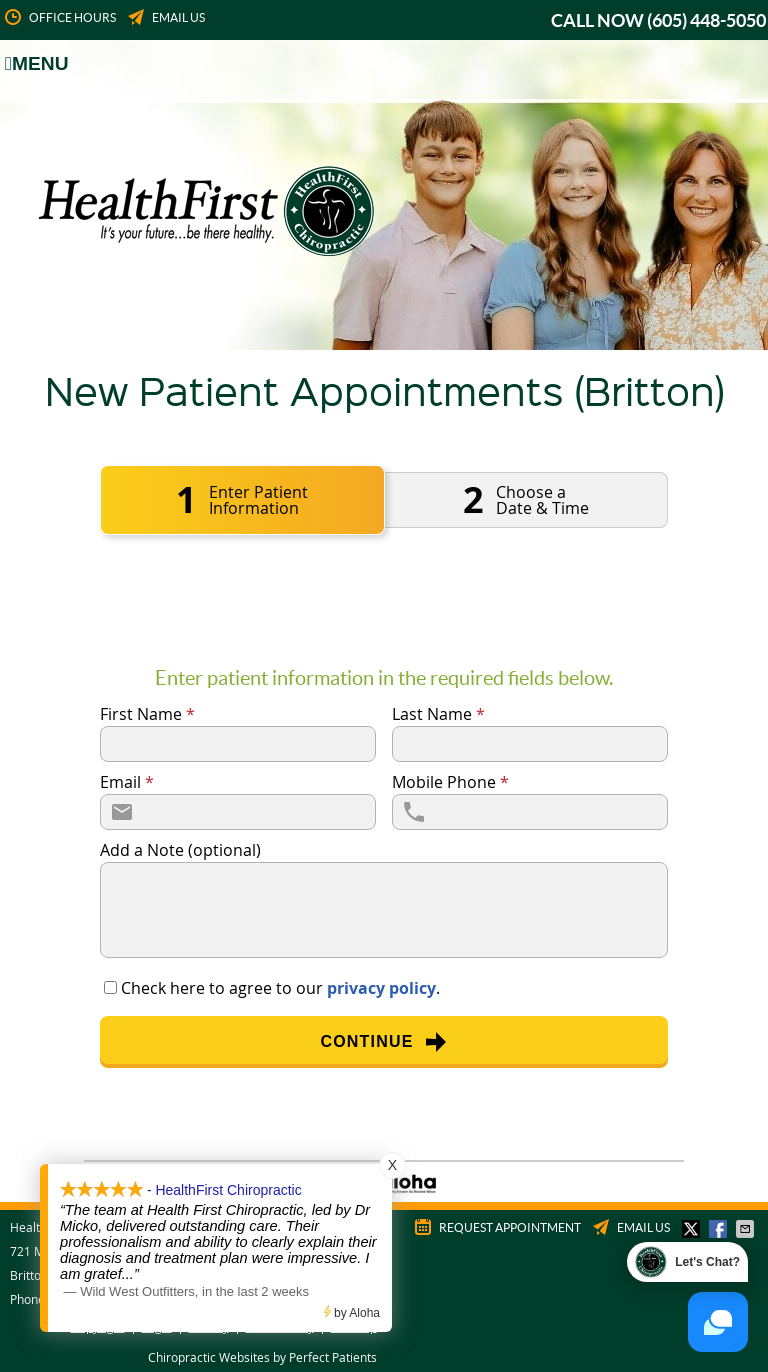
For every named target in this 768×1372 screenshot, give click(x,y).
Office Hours (59, 18)
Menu (37, 63)
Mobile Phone (450, 782)
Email (127, 782)
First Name (147, 714)
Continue (383, 1042)
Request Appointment (496, 1228)
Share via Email (747, 1229)
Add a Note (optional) (180, 850)
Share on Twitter (693, 1229)
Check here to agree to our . (280, 988)
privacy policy (381, 988)
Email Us (165, 18)
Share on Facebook (720, 1229)
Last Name (438, 714)
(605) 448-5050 (706, 20)
